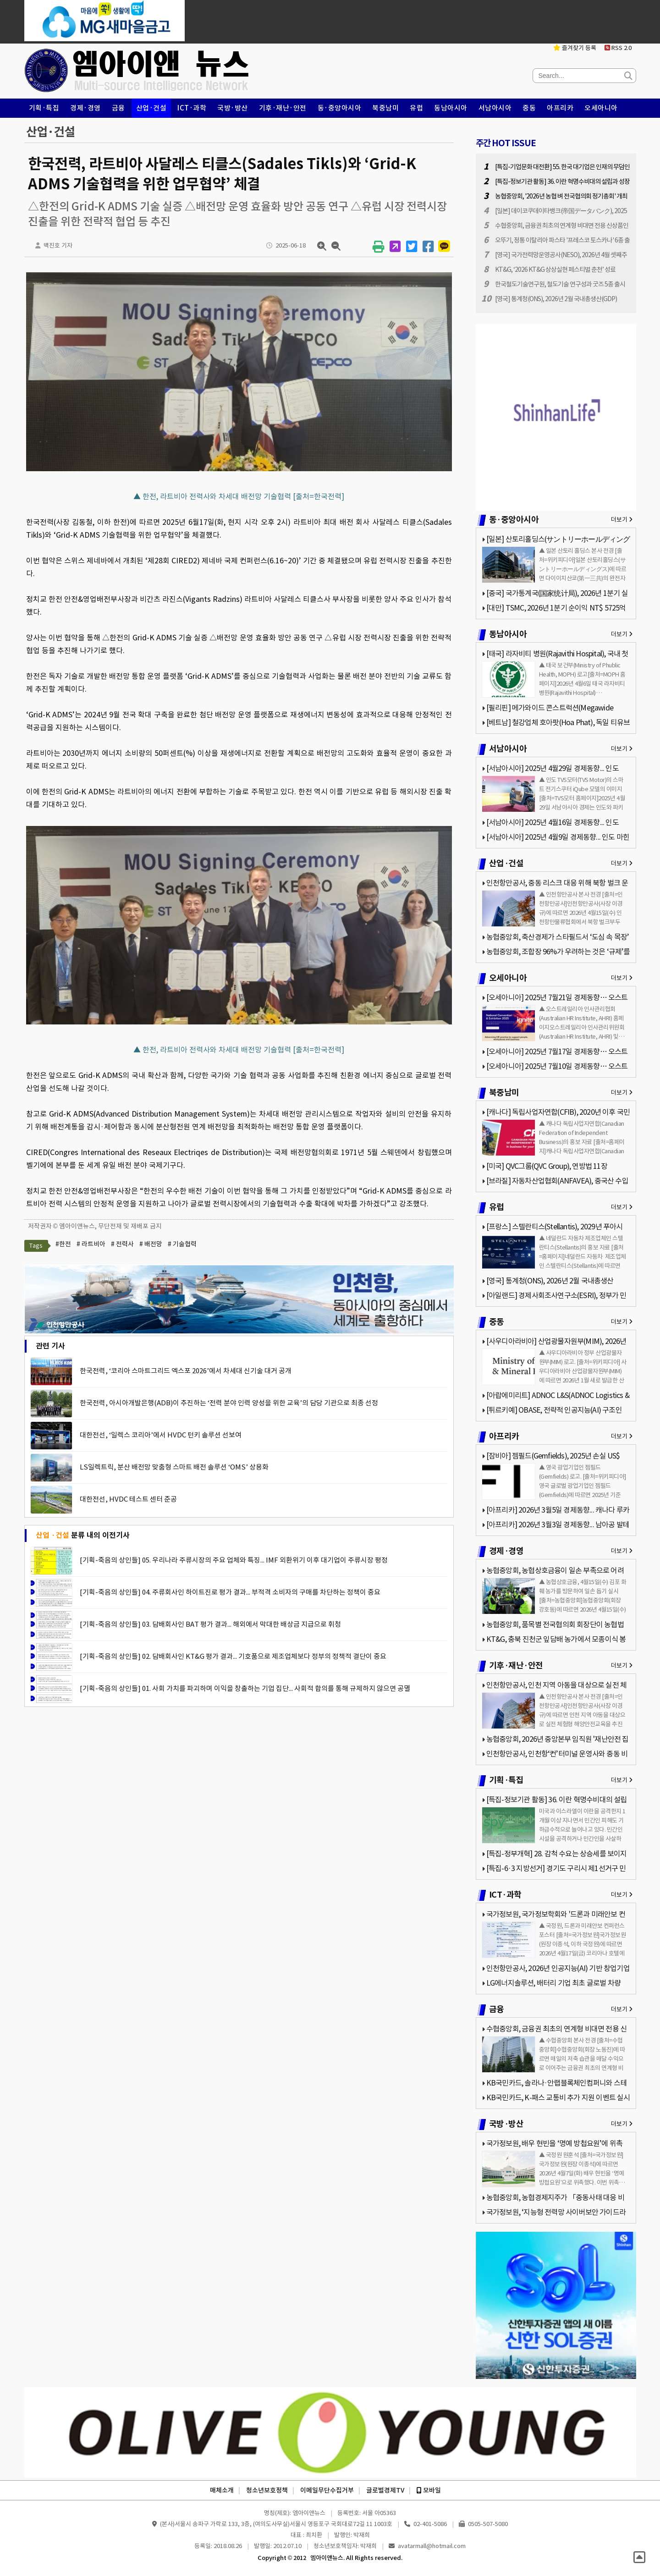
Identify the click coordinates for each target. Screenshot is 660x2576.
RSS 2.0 (618, 48)
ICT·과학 (191, 108)
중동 (529, 108)
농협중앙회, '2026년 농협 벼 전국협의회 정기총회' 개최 (561, 196)
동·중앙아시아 (340, 108)
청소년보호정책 (267, 2490)
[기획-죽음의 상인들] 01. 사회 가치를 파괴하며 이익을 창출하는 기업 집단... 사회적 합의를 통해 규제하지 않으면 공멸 (245, 1688)
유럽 (416, 108)
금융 (118, 108)
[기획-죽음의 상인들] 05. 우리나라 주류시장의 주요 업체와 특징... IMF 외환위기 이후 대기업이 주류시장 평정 (234, 1560)
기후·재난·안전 (283, 108)
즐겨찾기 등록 (574, 48)
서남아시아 (495, 108)
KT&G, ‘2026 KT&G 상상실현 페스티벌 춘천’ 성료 (555, 269)
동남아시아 (451, 108)
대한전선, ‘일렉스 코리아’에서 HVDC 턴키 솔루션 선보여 (161, 1435)
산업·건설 (151, 108)
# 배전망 (150, 1244)
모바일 (429, 2490)
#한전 (63, 1244)
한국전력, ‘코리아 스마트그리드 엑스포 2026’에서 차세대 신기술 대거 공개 (186, 1370)
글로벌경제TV (385, 2490)
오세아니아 (601, 108)
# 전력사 (122, 1244)
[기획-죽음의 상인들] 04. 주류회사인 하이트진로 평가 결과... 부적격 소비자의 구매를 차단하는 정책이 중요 (230, 1592)
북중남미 (385, 108)
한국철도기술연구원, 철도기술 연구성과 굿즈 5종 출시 (560, 284)
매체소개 (222, 2490)
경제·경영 (85, 108)
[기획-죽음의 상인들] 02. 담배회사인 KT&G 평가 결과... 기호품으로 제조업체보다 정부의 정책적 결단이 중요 (233, 1656)
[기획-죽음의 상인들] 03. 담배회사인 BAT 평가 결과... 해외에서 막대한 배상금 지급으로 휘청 (210, 1624)
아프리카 (560, 108)
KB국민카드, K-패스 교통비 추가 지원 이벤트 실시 (558, 2097)
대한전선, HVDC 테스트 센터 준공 (128, 1499)
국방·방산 (232, 108)
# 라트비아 (91, 1244)
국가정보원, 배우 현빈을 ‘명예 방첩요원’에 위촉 (554, 2143)
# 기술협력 (182, 1244)
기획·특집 (44, 108)
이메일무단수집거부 (327, 2490)
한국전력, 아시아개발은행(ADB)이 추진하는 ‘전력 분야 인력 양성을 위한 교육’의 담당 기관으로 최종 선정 (229, 1402)
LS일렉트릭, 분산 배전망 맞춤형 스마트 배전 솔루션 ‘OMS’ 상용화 (174, 1467)
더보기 (621, 519)
